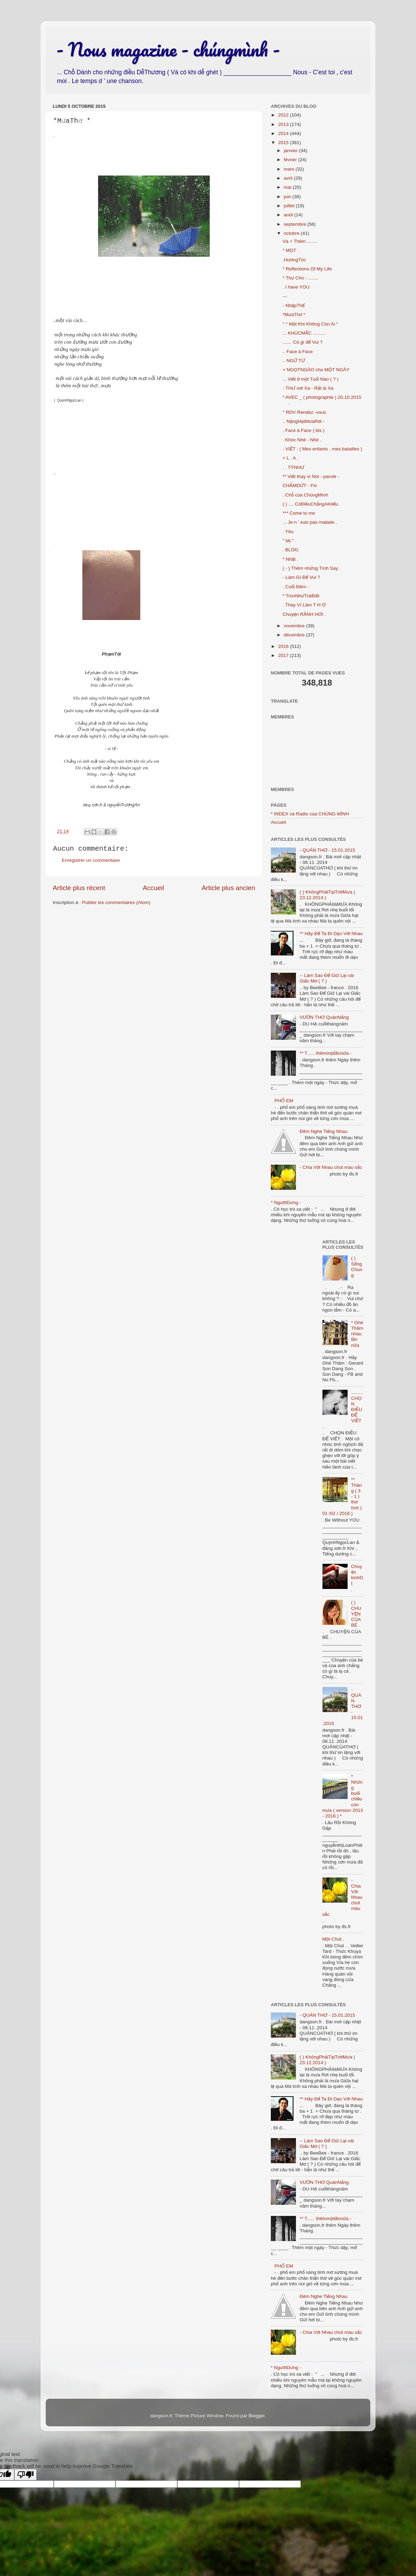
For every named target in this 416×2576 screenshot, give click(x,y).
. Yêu (288, 531)
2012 (284, 115)
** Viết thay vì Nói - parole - (311, 476)
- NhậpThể (294, 305)
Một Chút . (333, 1939)
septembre (295, 224)
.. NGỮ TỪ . (295, 360)
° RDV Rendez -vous (304, 412)
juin (288, 196)
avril (289, 178)
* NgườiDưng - (286, 1202)
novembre (295, 625)
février (291, 159)
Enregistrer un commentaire (91, 860)
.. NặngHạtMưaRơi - (304, 421)
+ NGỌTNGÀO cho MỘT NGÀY (316, 369)
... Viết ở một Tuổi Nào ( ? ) (311, 379)
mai (288, 187)
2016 (284, 646)
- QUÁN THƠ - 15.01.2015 (327, 850)
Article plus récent (79, 887)
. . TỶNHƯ (293, 467)
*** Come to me (299, 513)
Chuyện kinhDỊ (357, 1575)
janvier (291, 150)
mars (290, 169)
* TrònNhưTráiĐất (301, 595)
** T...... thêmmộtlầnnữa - (325, 1053)
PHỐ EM (283, 1100)
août (289, 214)
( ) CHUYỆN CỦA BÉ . (356, 1614)
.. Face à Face (298, 351)
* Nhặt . (290, 559)
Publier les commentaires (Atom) (116, 902)
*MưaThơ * (294, 314)
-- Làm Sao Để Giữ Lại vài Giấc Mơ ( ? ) (326, 978)
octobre (292, 233)
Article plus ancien (228, 887)
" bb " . (290, 540)
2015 (284, 142)
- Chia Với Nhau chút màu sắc (330, 1167)
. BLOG (290, 549)
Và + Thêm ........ (300, 241)
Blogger (256, 2415)
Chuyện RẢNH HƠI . (304, 614)
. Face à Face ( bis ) (304, 430)
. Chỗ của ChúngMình (305, 495)
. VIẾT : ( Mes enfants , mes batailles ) (322, 448)
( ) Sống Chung (356, 1266)
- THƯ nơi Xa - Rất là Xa (308, 388)
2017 (284, 655)
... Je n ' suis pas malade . (310, 522)
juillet (290, 205)
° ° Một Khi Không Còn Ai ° (310, 324)
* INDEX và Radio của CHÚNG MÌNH (310, 813)
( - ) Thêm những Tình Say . (312, 568)
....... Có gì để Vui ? (303, 342)
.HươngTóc (294, 259)
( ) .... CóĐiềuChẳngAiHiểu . (312, 504)
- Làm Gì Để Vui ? (301, 577)
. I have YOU (296, 287)
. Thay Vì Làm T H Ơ (304, 604)
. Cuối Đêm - (296, 586)
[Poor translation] (25, 2474)
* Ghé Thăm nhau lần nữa (357, 1334)
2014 (284, 133)
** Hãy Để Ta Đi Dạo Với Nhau (331, 933)
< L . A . (290, 458)
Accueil (153, 887)
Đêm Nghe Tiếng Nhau (323, 1131)
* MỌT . (291, 250)
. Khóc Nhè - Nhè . (302, 439)
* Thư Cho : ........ (301, 278)
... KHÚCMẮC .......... (304, 333)
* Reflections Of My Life (307, 268)
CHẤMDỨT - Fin (300, 485)
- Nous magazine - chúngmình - (168, 49)
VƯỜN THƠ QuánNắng (324, 1017)
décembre (295, 634)
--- (285, 296)
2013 (284, 124)
